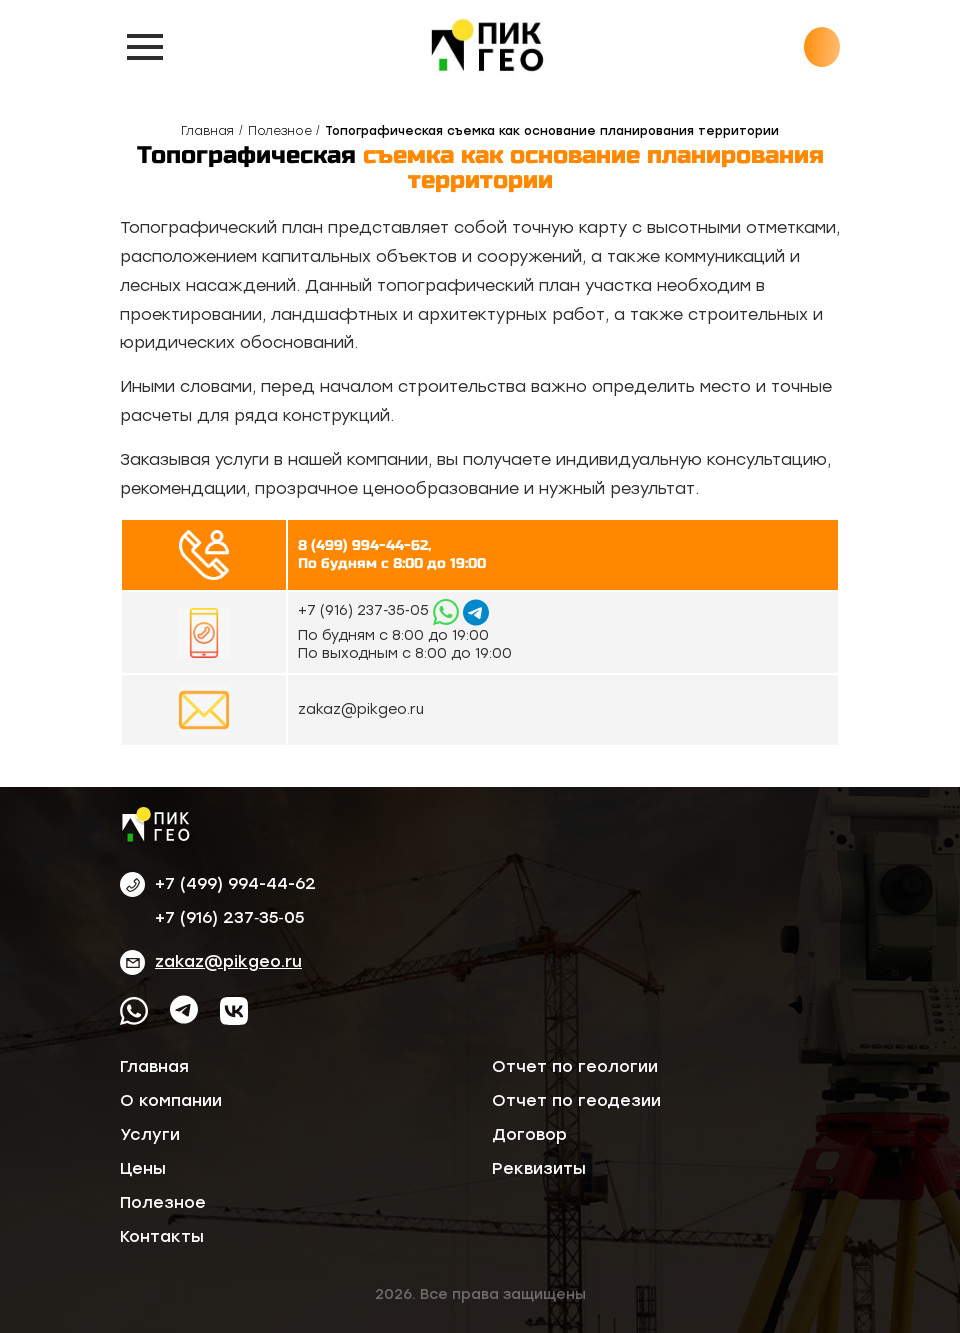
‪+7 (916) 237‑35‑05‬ (365, 610)
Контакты (162, 1236)
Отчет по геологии (575, 1066)
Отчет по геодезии (576, 1100)
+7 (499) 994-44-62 (235, 883)
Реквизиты (539, 1168)
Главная (207, 131)
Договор (529, 1134)
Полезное (280, 131)
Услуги (150, 1134)
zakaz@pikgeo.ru (361, 709)
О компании (171, 1100)
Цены (143, 1168)
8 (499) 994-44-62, (364, 545)
